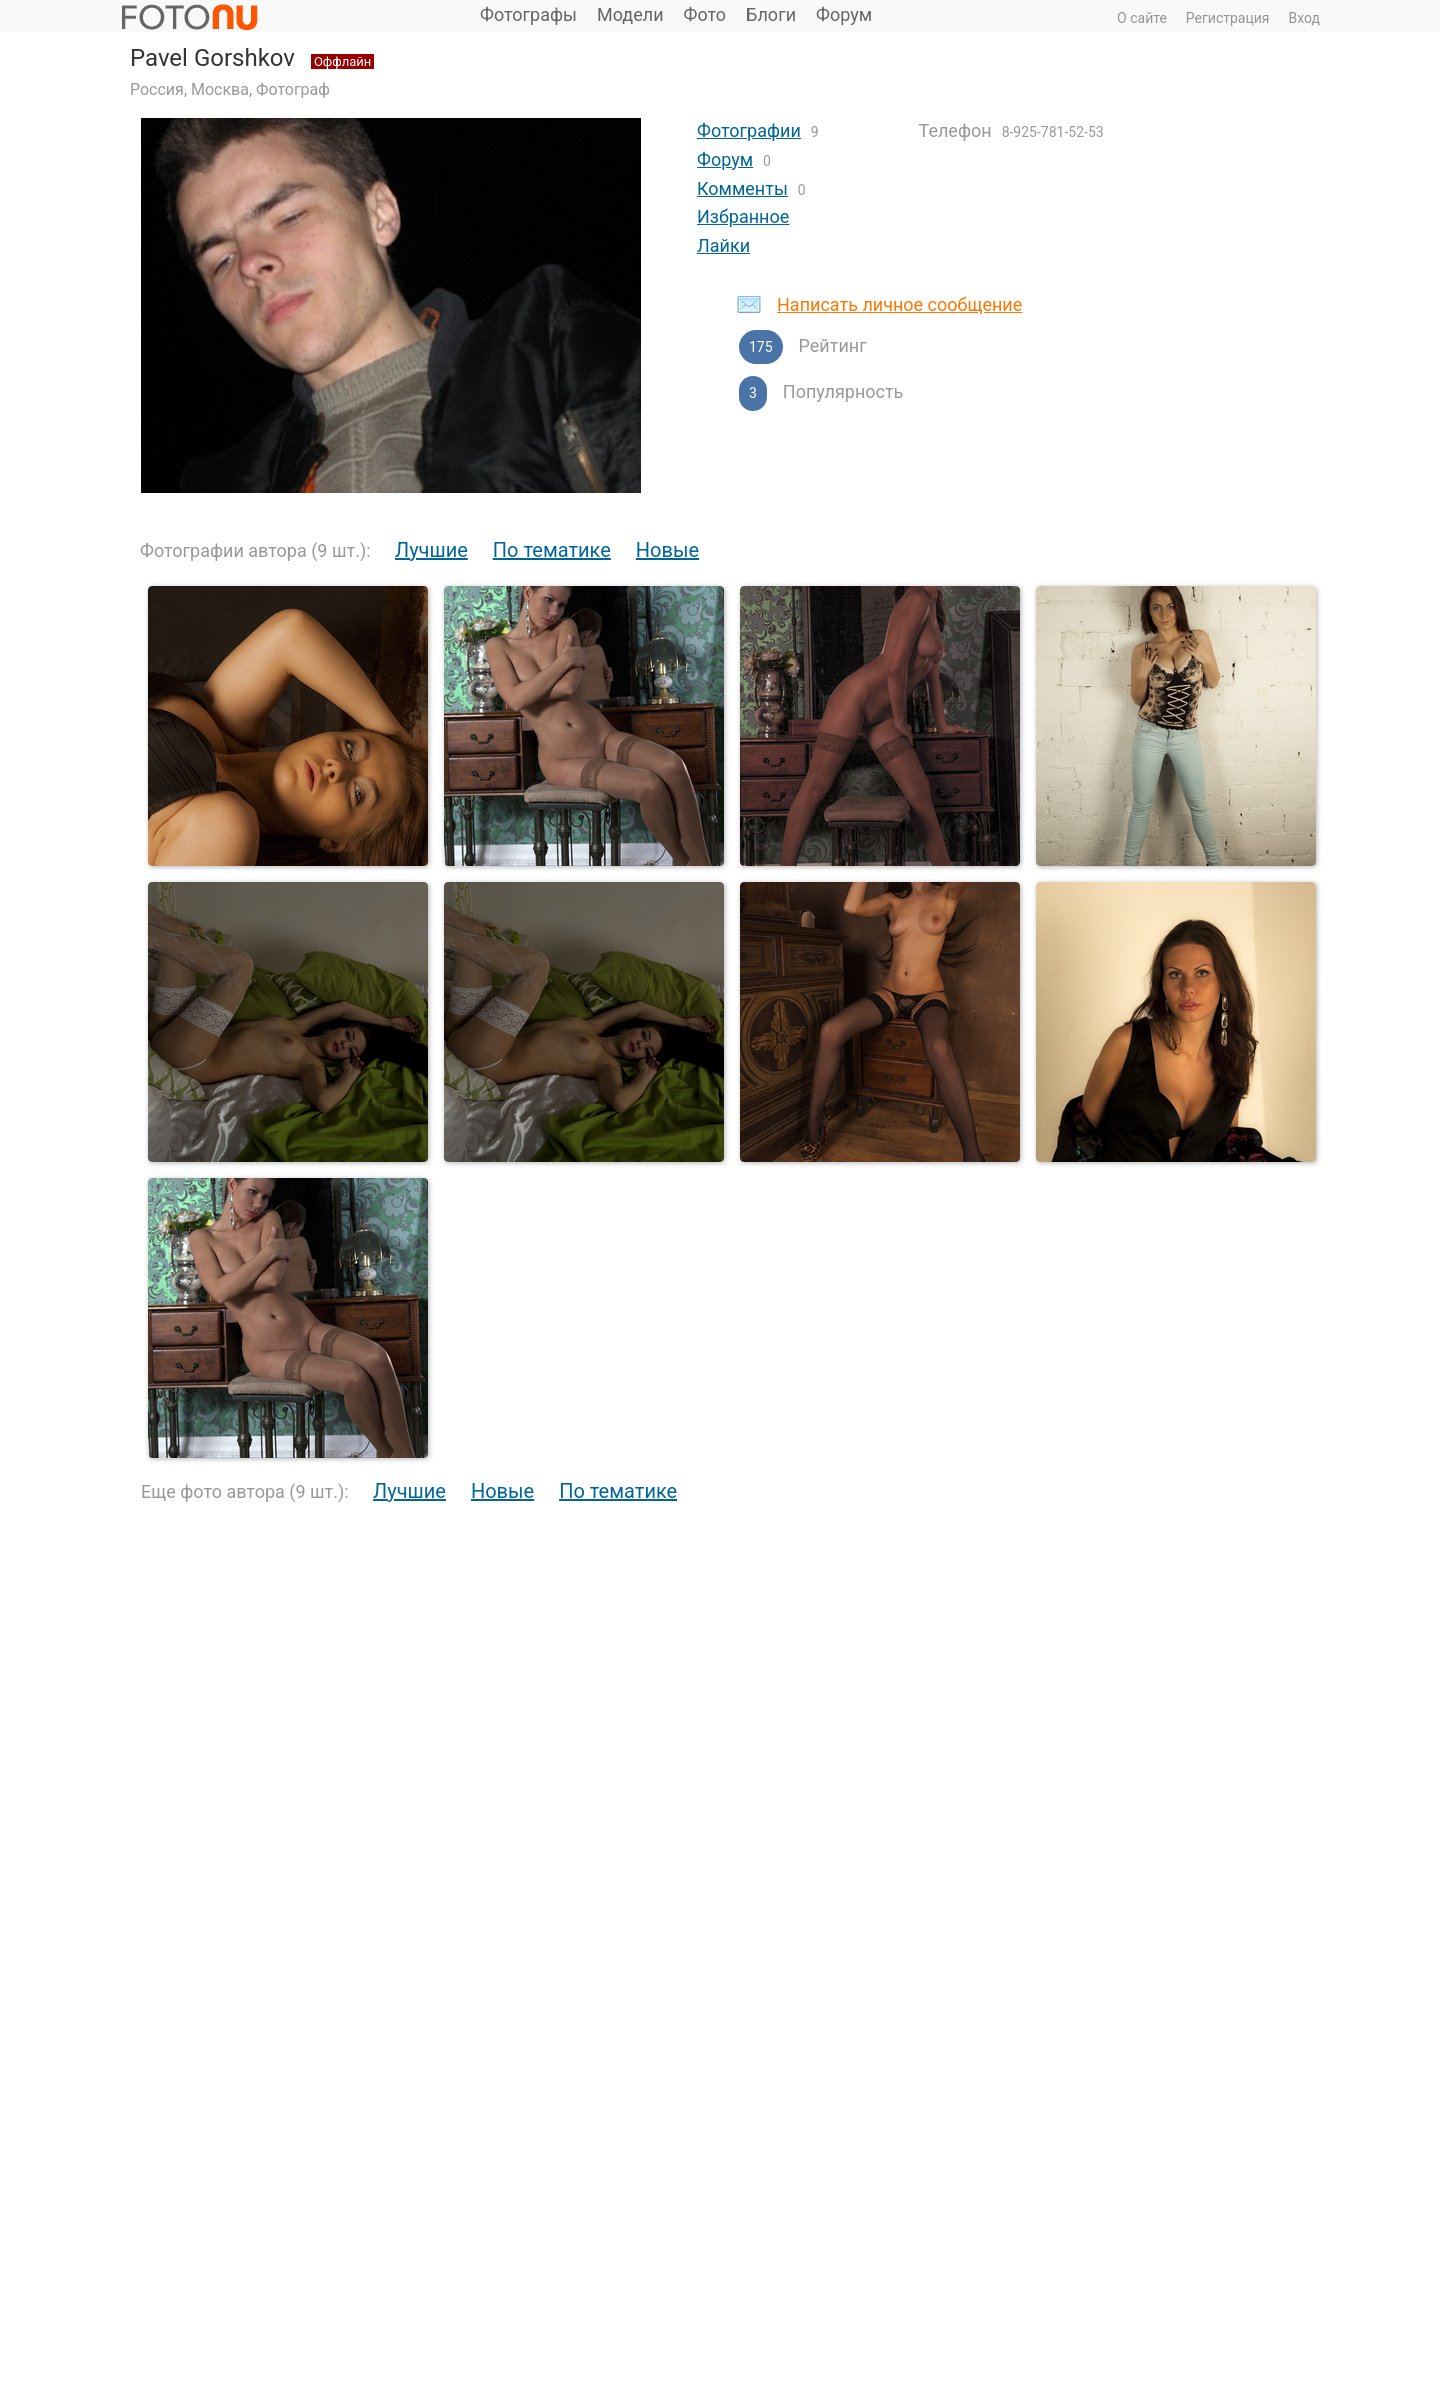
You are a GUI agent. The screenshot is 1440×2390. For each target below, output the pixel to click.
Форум (844, 14)
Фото (705, 14)
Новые (667, 550)
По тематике (552, 550)
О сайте (1142, 18)
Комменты (742, 188)
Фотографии (749, 130)
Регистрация (1228, 18)
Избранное (743, 216)
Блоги (771, 14)
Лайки (723, 245)
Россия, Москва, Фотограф (230, 89)
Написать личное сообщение (899, 304)
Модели (630, 14)
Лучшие (431, 550)
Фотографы (528, 14)
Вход (1304, 18)
